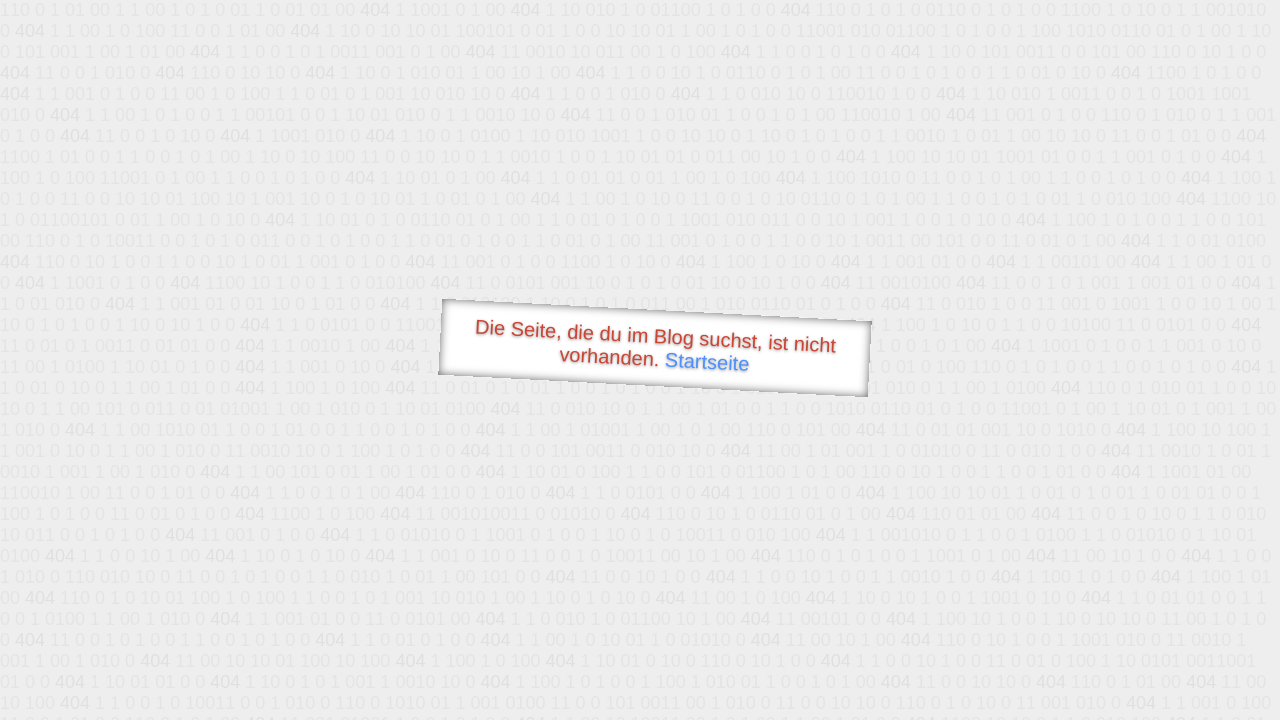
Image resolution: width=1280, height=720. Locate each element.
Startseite (707, 362)
